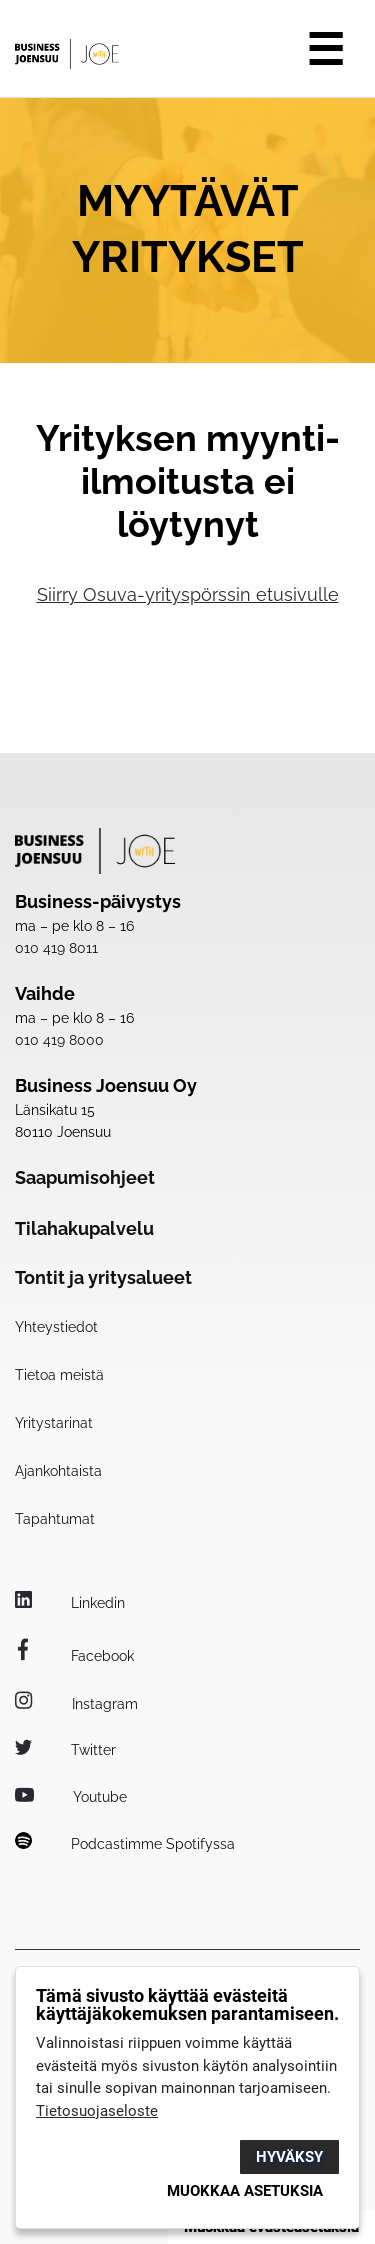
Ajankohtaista (58, 1471)
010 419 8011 (56, 948)
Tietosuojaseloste (97, 2111)
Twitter (65, 1750)
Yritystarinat (54, 1423)
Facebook (74, 1656)
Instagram (76, 1704)
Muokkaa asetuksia (245, 2191)
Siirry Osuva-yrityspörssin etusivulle (188, 594)
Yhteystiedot (56, 1327)
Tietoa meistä (59, 1375)
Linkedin (70, 1603)
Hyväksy (289, 2157)
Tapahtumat (55, 1519)
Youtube (71, 1797)
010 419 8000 (59, 1040)
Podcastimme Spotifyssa (125, 1844)
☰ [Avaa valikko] (325, 50)
